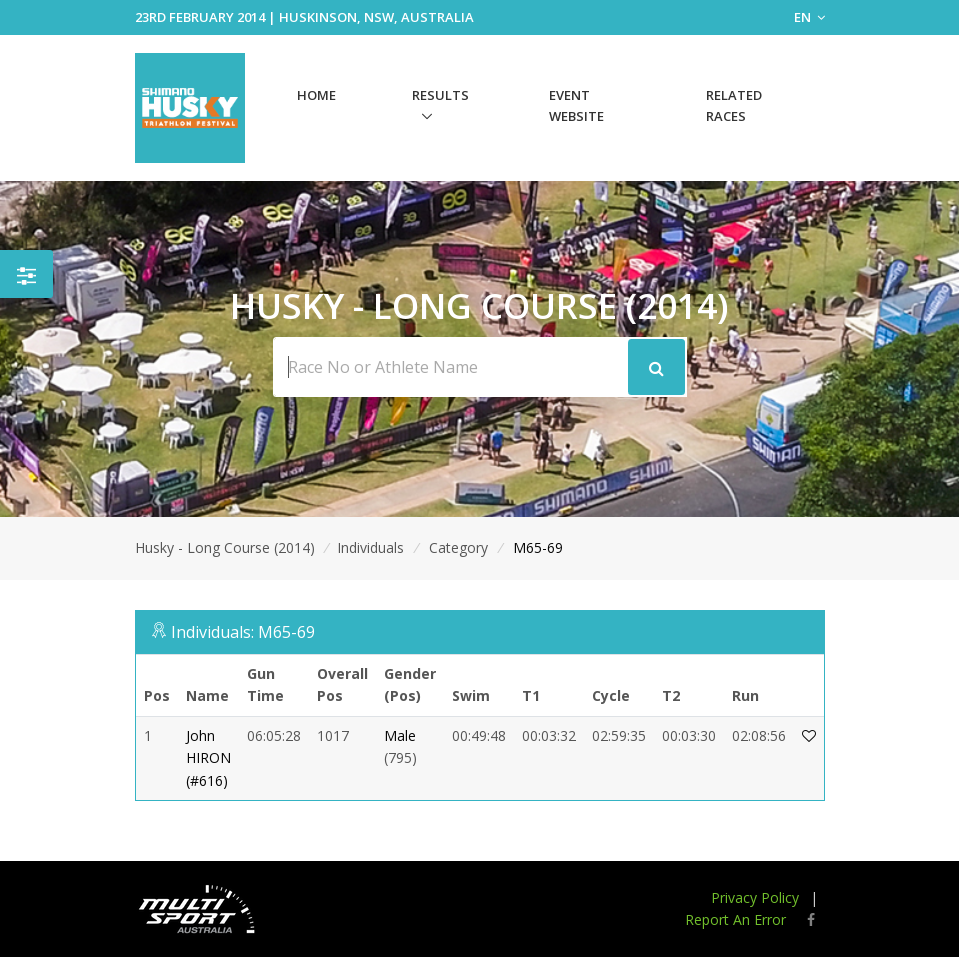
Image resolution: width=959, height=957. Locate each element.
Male (400, 735)
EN (809, 17)
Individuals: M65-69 (243, 632)
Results (440, 95)
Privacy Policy (755, 897)
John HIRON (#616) (208, 758)
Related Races (734, 105)
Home (316, 95)
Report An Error (735, 919)
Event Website (576, 105)
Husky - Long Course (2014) (225, 547)
